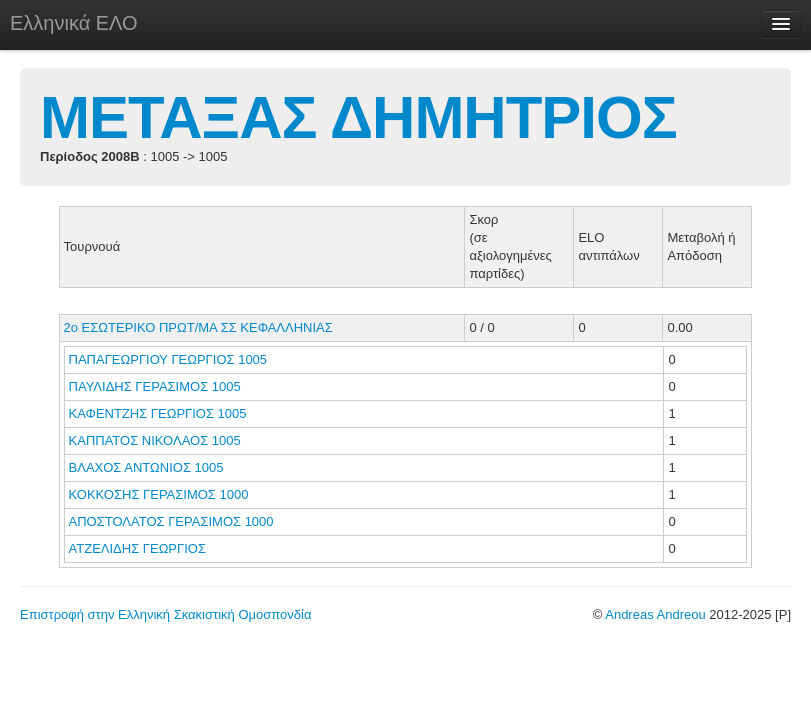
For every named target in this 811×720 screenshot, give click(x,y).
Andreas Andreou (655, 614)
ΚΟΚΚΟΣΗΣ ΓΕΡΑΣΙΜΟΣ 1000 (159, 494)
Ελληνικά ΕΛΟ (74, 23)
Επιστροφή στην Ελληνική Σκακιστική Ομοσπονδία (165, 614)
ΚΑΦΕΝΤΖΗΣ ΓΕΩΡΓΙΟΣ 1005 (158, 413)
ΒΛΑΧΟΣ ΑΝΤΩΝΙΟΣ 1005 (146, 467)
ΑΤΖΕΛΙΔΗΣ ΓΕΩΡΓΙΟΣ (139, 548)
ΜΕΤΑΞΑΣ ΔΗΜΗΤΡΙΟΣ (358, 117)
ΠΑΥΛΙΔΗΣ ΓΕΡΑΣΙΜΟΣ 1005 (155, 386)
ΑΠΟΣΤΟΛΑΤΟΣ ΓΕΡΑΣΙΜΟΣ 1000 (171, 521)
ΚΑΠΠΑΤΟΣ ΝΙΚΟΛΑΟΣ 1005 (155, 440)
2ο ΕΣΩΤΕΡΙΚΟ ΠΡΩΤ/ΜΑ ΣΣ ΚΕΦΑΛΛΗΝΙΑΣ (198, 327)
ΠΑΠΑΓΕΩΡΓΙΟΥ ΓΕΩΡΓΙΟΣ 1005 (168, 359)
